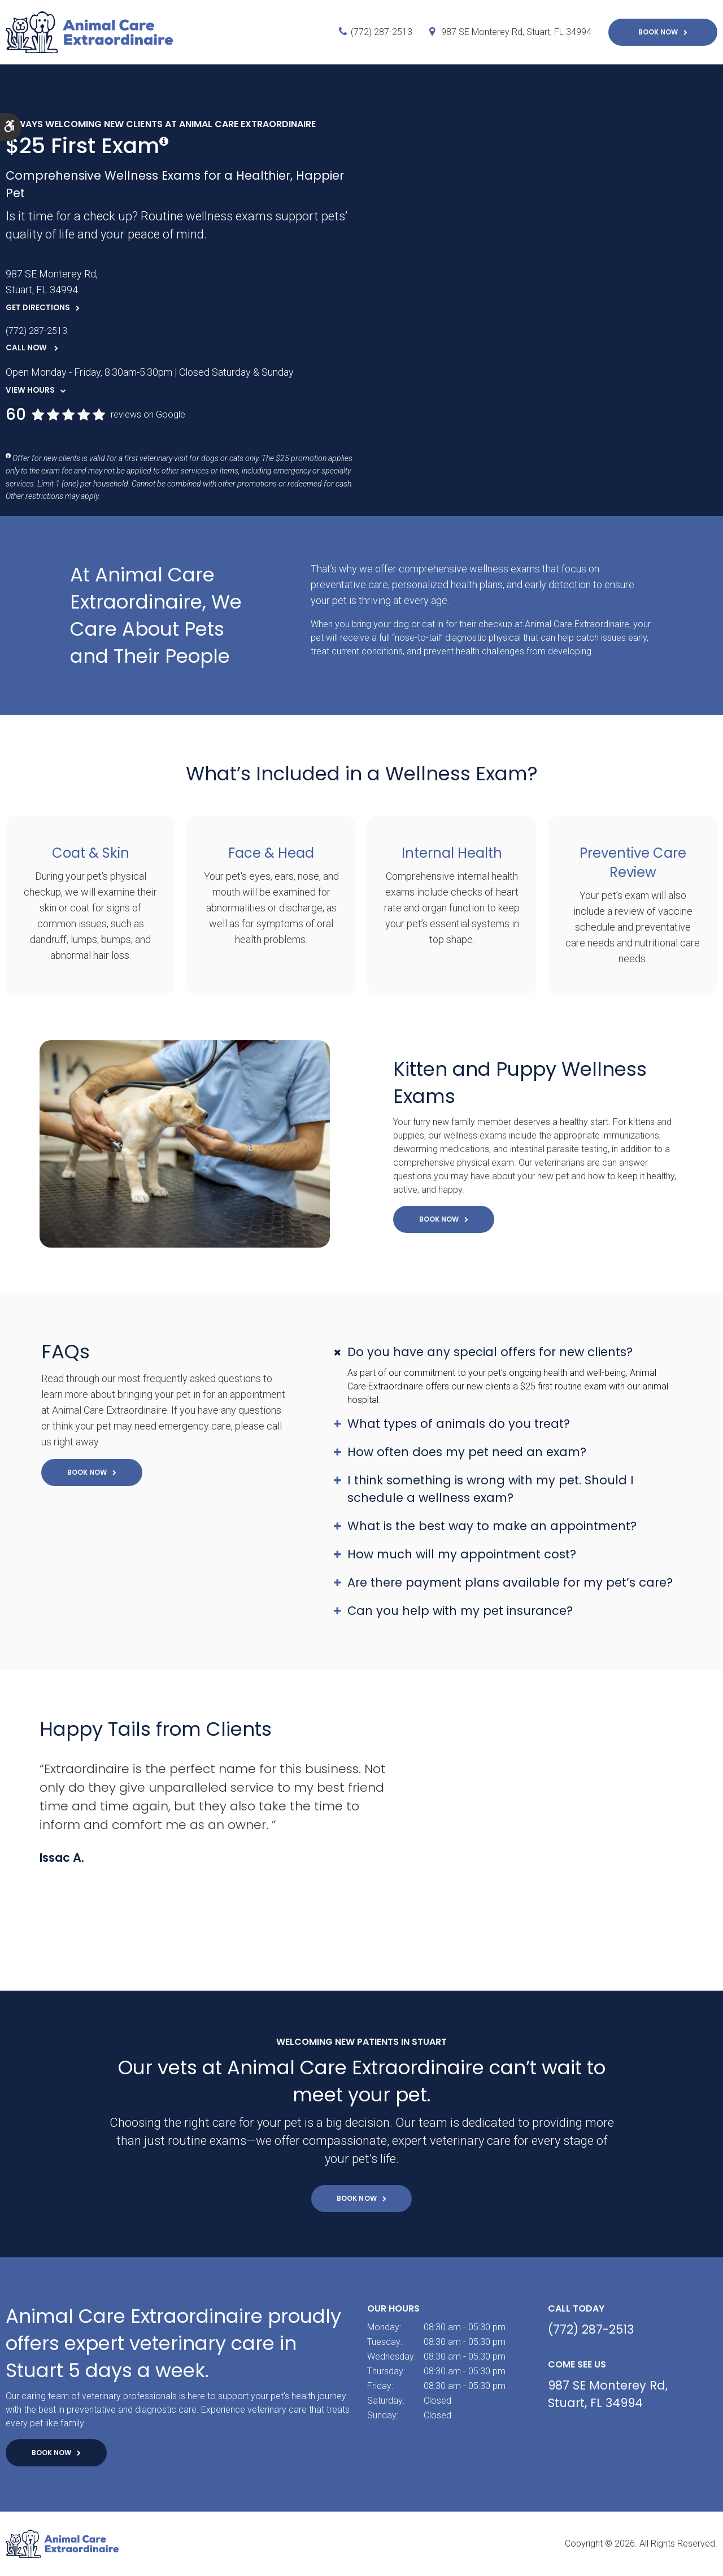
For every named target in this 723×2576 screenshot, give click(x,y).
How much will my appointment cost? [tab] (461, 1554)
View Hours (30, 390)
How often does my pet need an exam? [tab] (466, 1452)
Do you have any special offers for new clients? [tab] (490, 1352)
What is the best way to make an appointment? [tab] (492, 1526)
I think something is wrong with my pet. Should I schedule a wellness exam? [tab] (490, 1489)
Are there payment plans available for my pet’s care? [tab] (510, 1582)
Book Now (658, 32)
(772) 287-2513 (381, 32)
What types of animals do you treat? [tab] (458, 1423)
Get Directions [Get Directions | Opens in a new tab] (38, 307)
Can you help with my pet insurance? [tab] (460, 1610)
